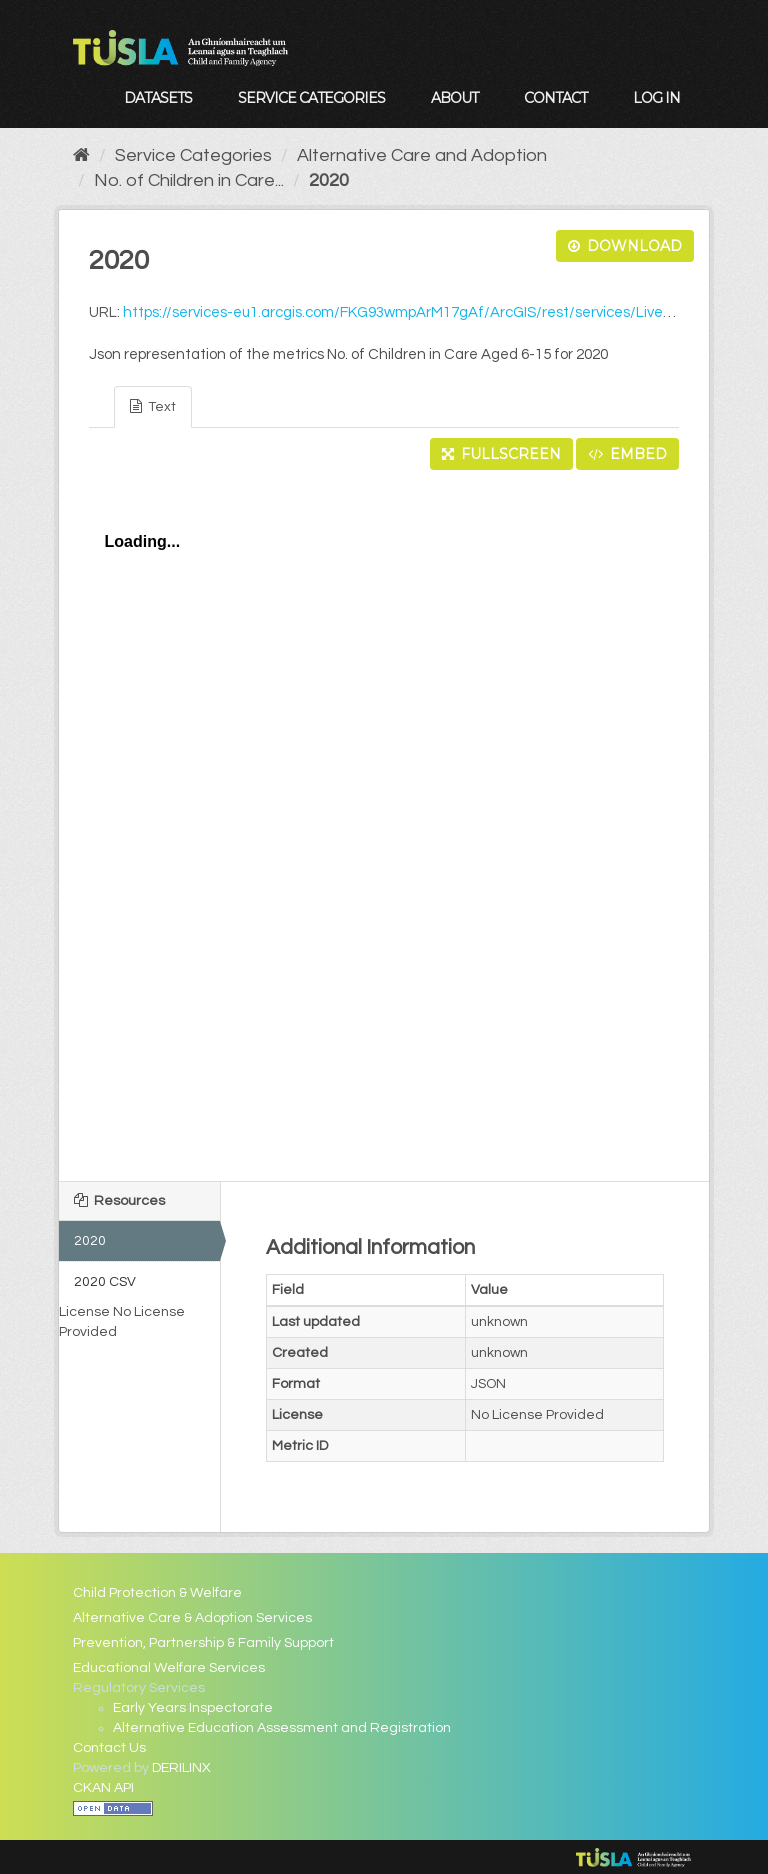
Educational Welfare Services (169, 1668)
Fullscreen (501, 454)
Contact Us (109, 1748)
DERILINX (181, 1768)
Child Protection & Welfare (157, 1593)
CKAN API (103, 1788)
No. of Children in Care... (189, 180)
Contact (555, 98)
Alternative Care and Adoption (422, 155)
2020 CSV (105, 1282)
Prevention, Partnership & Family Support (203, 1643)
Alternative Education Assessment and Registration (282, 1728)
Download (625, 246)
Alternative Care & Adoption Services (192, 1618)
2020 (329, 180)
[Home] (81, 155)
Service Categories (311, 98)
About (454, 98)
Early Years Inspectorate (193, 1708)
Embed (627, 454)
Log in (656, 98)
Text (153, 406)
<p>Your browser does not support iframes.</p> (384, 820)
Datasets (158, 98)
